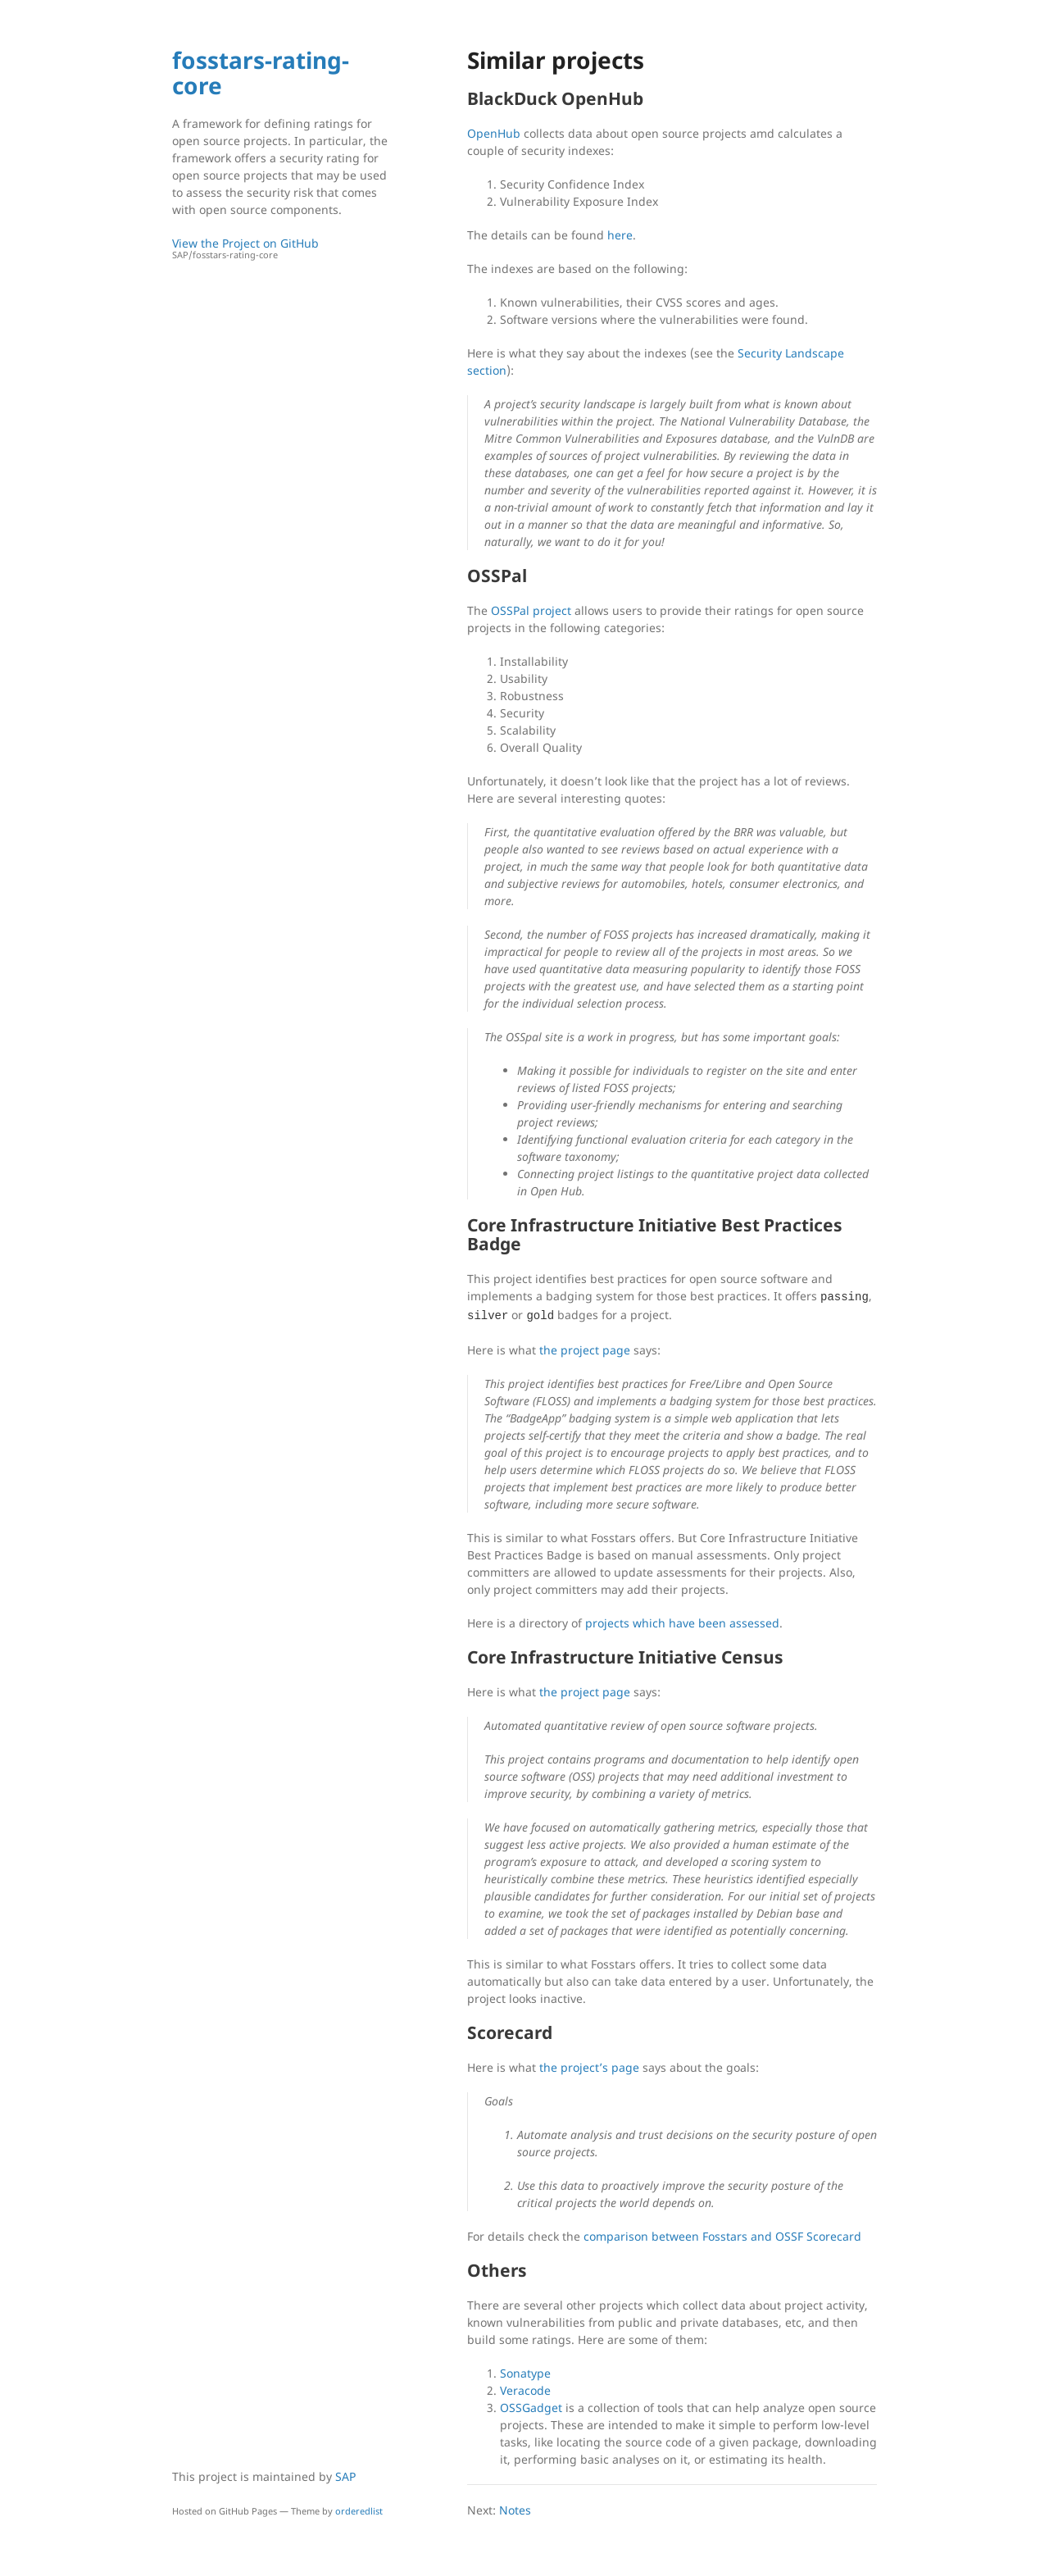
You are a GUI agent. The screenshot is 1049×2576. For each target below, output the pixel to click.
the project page (584, 1350)
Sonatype (525, 2373)
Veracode (525, 2390)
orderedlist (359, 2511)
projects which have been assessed (682, 1623)
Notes (515, 2510)
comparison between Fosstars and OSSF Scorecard (722, 2236)
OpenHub (493, 133)
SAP (345, 2476)
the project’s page (589, 2067)
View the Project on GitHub (282, 248)
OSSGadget (531, 2407)
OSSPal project (531, 610)
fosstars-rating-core (260, 72)
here (620, 235)
